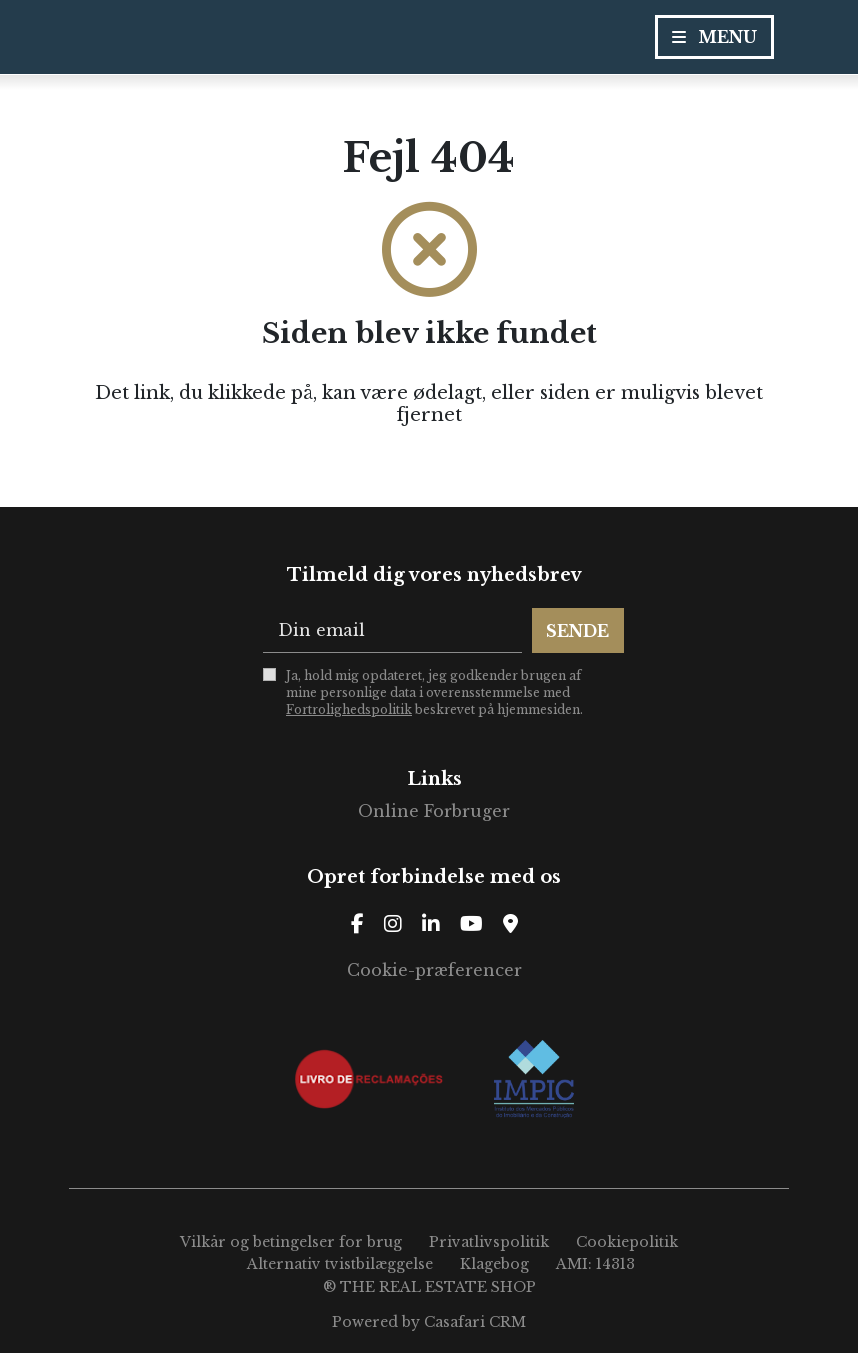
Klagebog (494, 1264)
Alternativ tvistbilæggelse (340, 1264)
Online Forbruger (434, 811)
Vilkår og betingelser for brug (291, 1242)
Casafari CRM (475, 1322)
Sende (577, 631)
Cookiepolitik (627, 1242)
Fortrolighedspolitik (349, 709)
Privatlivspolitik (489, 1242)
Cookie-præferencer (434, 970)
